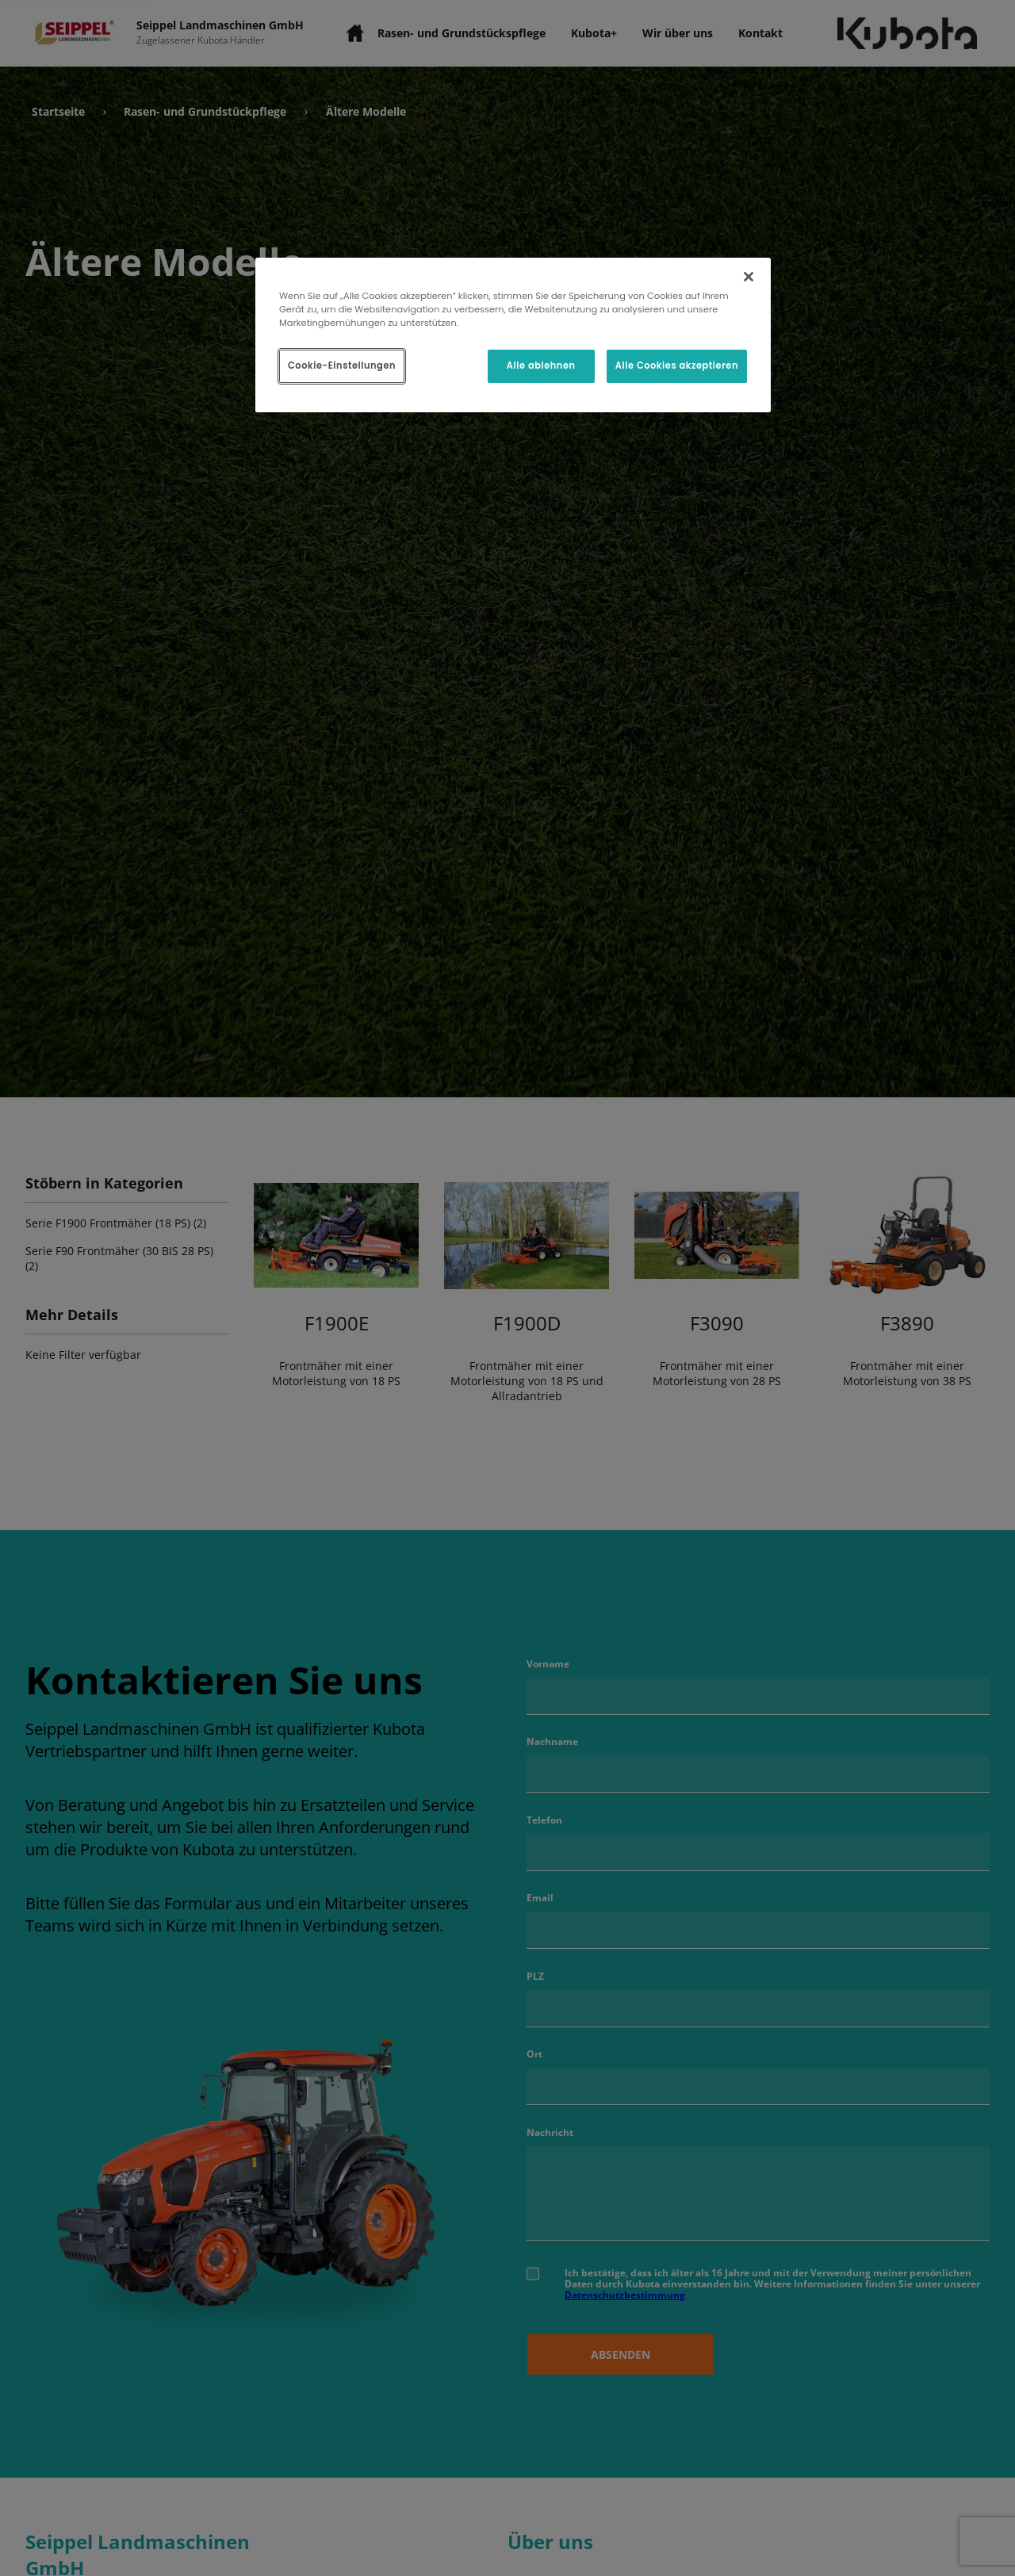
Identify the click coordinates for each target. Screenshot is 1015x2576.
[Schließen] (748, 276)
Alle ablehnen (541, 365)
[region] (513, 335)
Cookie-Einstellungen (342, 365)
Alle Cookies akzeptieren (676, 365)
